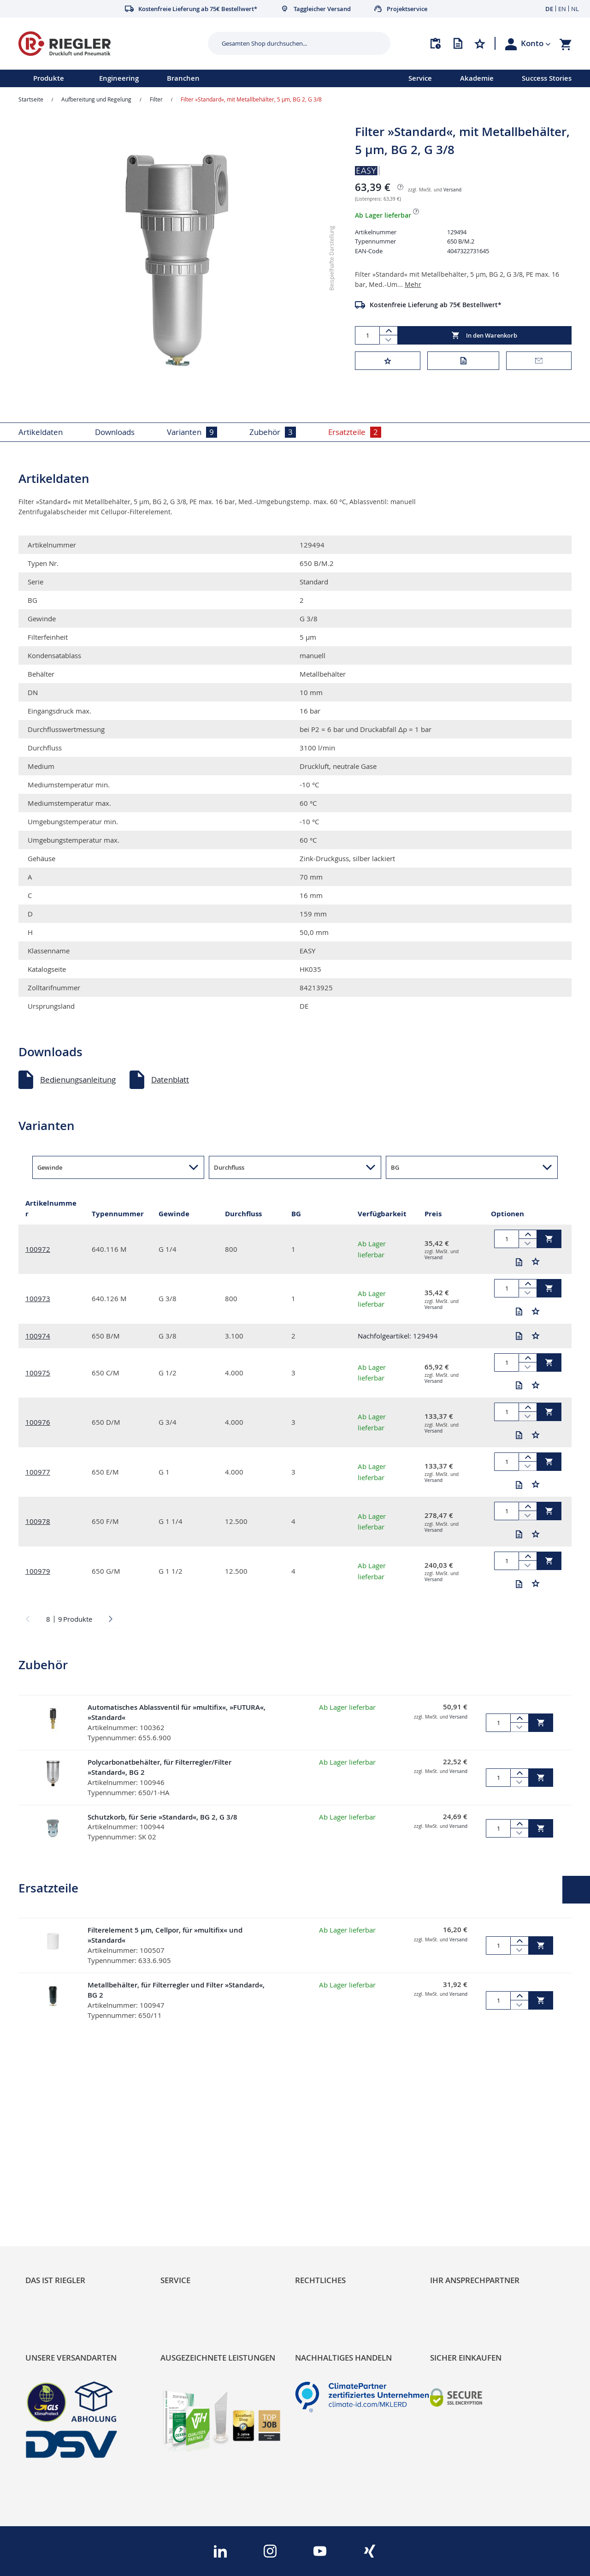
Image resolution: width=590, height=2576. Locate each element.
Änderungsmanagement (204, 2216)
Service (420, 78)
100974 (37, 1335)
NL (575, 9)
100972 (37, 1249)
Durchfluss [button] (229, 1167)
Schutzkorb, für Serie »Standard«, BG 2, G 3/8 (162, 1817)
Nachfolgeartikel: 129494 (398, 1335)
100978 (37, 1521)
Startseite (30, 99)
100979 (37, 1571)
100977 (37, 1471)
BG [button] (395, 1167)
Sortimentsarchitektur (65, 2216)
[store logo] (109, 43)
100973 (37, 1298)
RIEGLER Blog (49, 2169)
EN (562, 9)
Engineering (119, 78)
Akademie (477, 78)
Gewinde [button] (49, 1167)
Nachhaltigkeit (51, 2184)
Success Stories (547, 78)
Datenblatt (170, 1079)
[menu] (192, 78)
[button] (535, 43)
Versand (452, 190)
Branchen (183, 78)
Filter (156, 99)
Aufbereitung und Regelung (96, 99)
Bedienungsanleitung (78, 1079)
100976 (37, 1422)
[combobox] (292, 43)
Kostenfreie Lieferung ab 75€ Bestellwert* (436, 304)
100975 (37, 1372)
